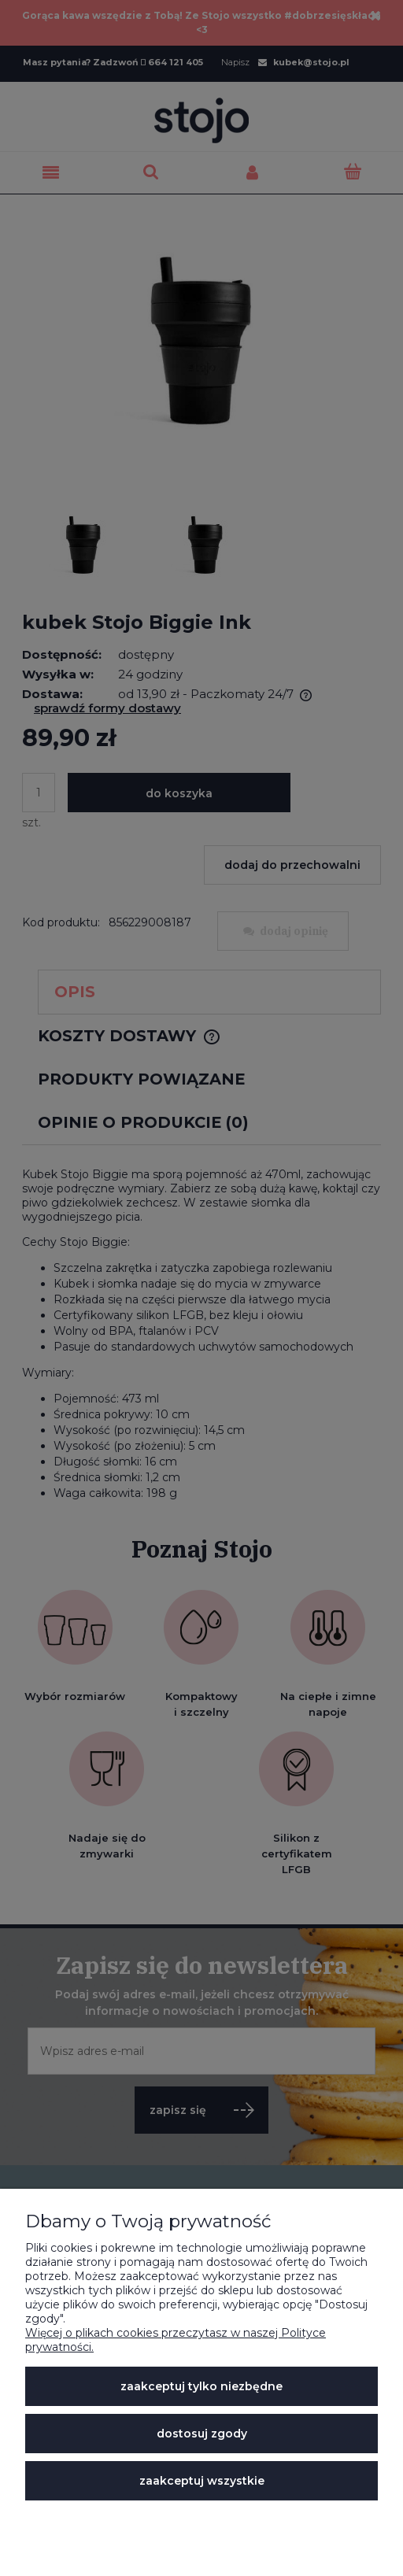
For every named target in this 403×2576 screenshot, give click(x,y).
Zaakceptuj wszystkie (201, 2481)
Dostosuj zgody (202, 2433)
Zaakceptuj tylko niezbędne (201, 2386)
